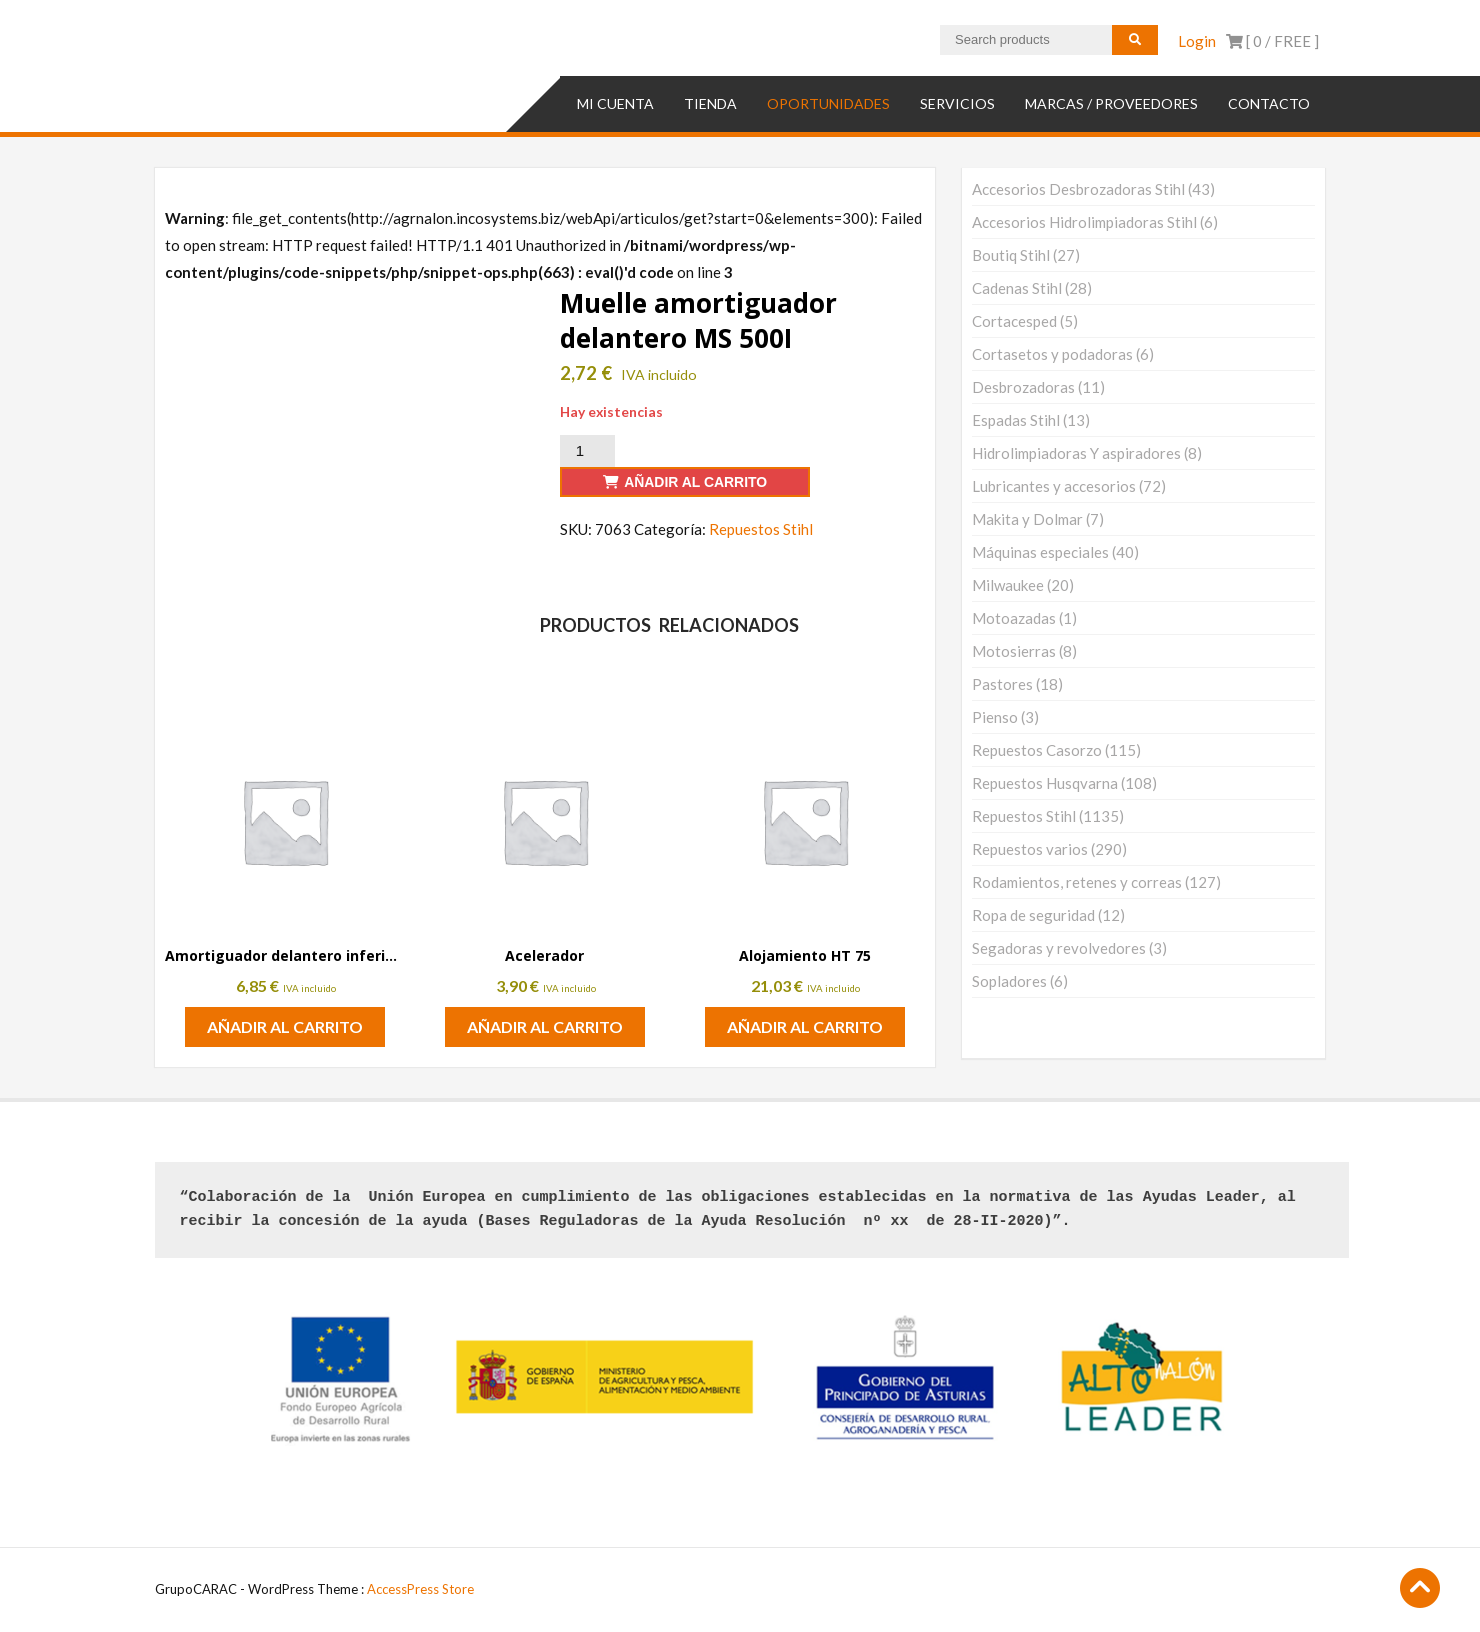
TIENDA (710, 103)
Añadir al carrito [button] (285, 1026)
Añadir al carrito (696, 482)
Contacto (1269, 103)
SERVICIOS (957, 103)
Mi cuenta (615, 103)
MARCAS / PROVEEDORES (1111, 103)
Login (1197, 41)
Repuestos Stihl (761, 529)
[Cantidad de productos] (587, 451)
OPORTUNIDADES (828, 103)
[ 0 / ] (1272, 41)
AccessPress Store (420, 1589)
